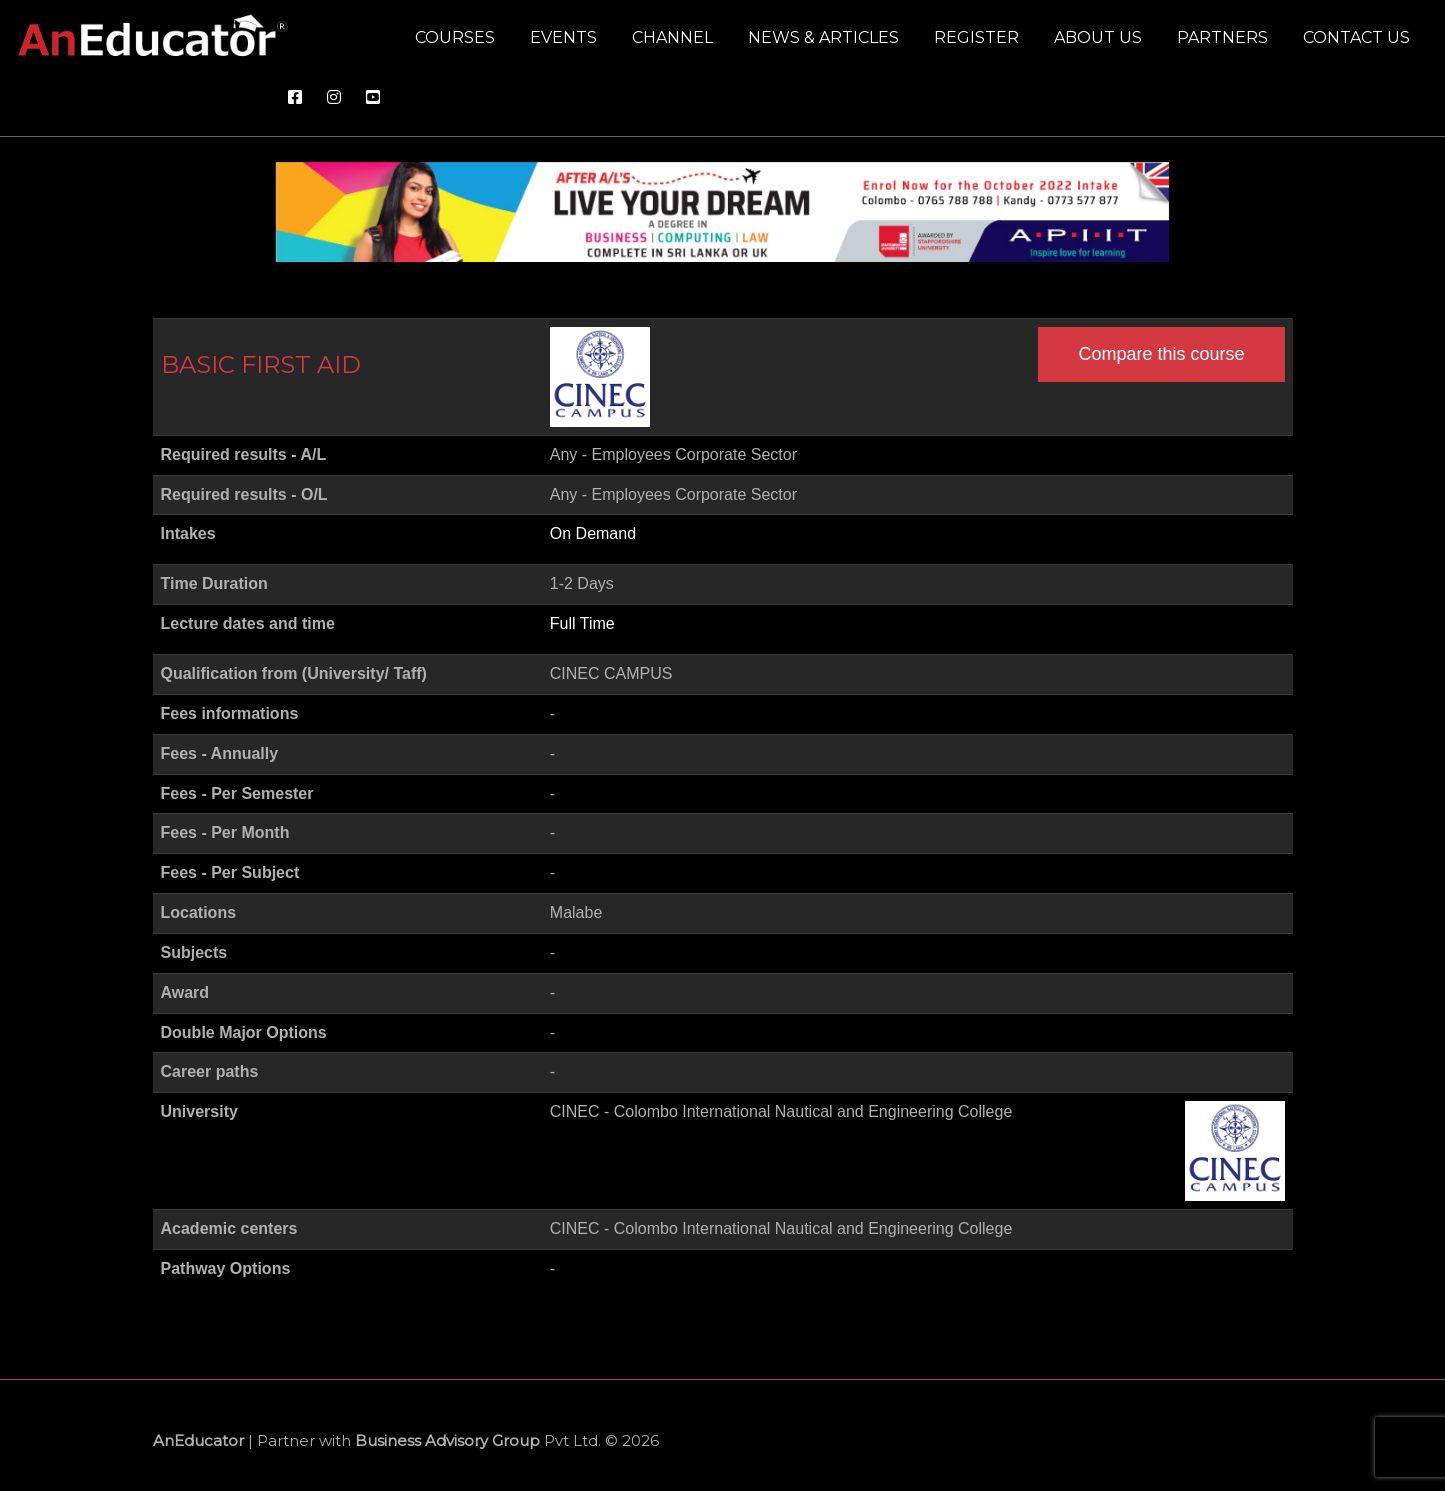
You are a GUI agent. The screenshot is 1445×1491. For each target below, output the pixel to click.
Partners (1222, 37)
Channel (672, 37)
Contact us (1356, 37)
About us (1098, 37)
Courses (455, 37)
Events (563, 37)
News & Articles (823, 37)
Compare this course (1161, 354)
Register (976, 37)
